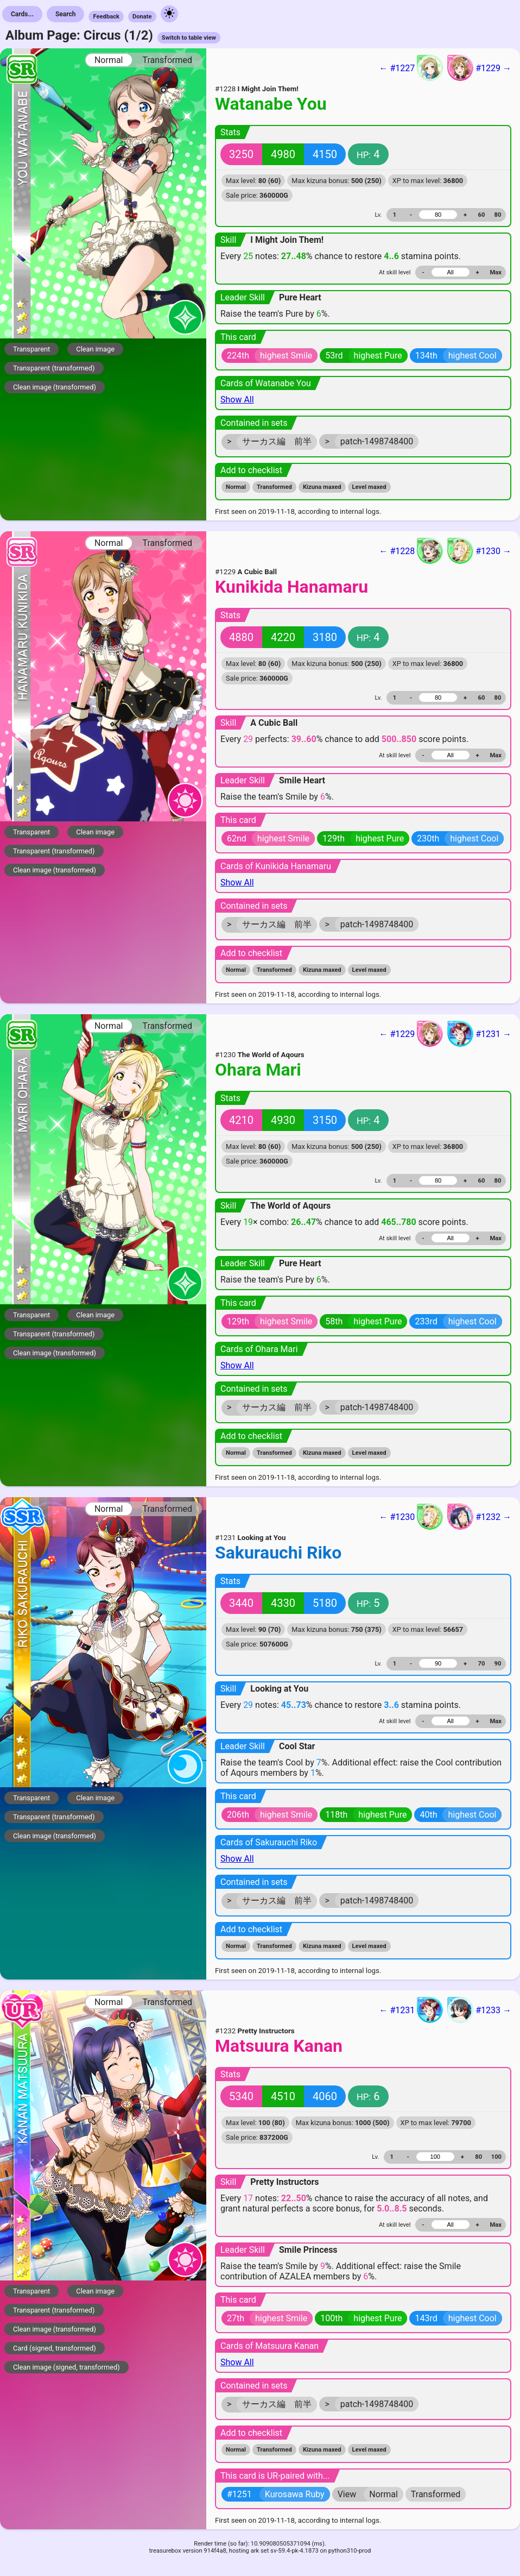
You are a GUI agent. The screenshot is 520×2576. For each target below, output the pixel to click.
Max (496, 272)
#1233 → (479, 2010)
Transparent (31, 349)
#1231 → (479, 1034)
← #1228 (411, 551)
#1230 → (479, 551)
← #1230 (411, 1517)
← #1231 (411, 2010)
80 (498, 214)
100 (496, 2156)
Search (65, 14)
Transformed (167, 60)
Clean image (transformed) (54, 387)
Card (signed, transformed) (54, 2348)
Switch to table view (189, 37)
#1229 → (479, 68)
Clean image (95, 349)
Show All (237, 399)
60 (481, 214)
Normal (108, 60)
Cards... (22, 14)
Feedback (106, 16)
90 (498, 1663)
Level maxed (369, 487)
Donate (142, 16)
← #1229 (411, 1034)
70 (481, 1663)
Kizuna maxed (322, 487)
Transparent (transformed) (54, 368)
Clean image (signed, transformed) (66, 2367)
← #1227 (411, 68)
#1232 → (479, 1517)
